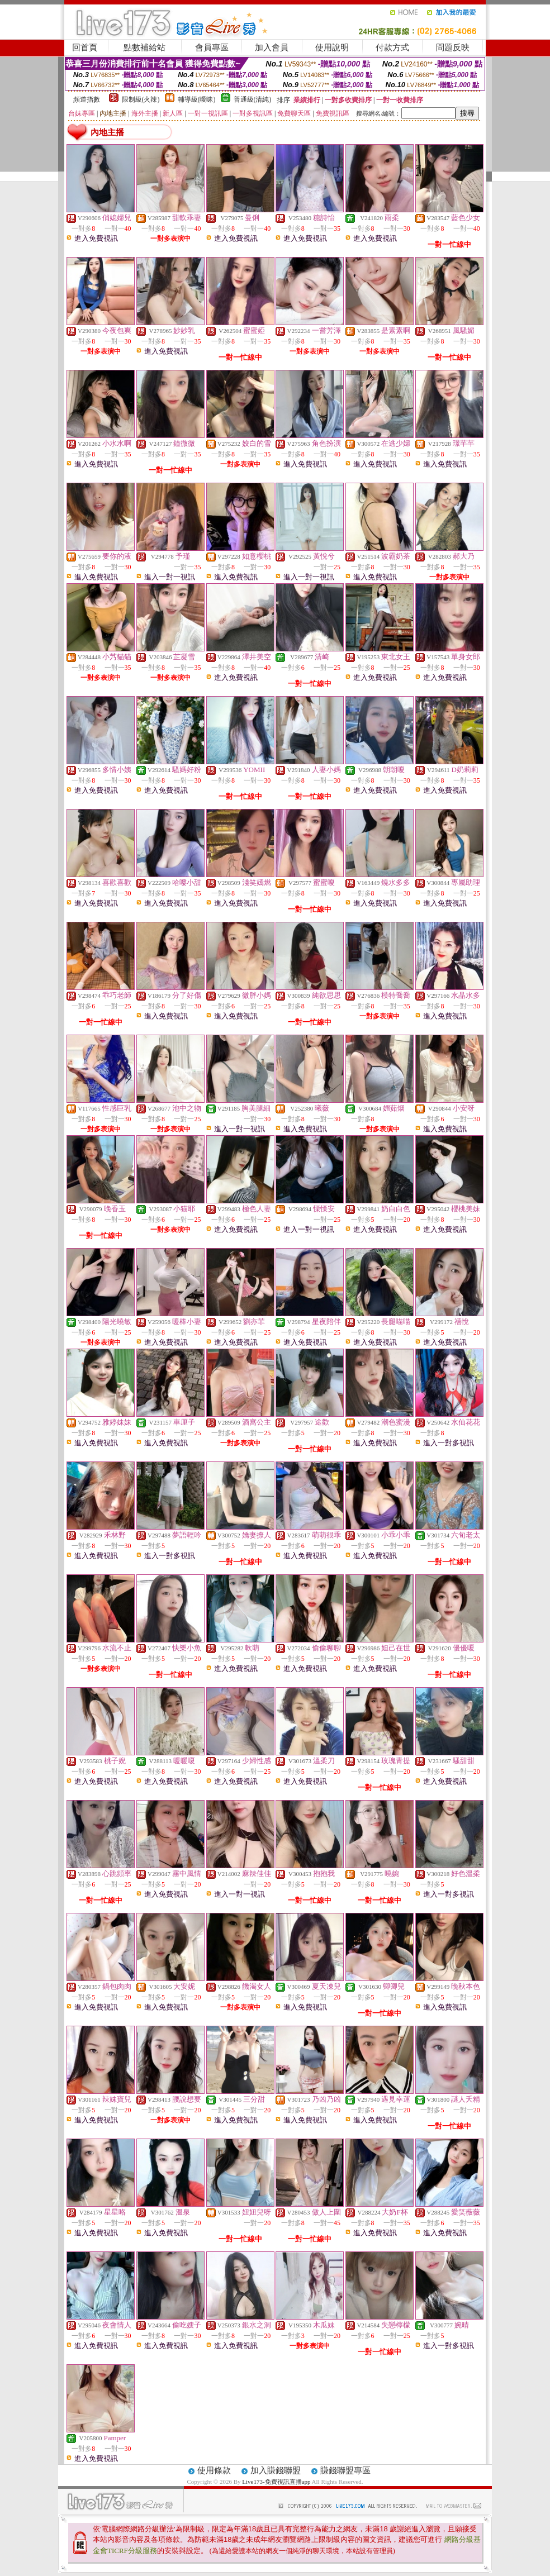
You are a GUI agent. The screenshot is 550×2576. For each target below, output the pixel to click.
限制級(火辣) (141, 99)
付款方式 (392, 47)
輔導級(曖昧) (197, 99)
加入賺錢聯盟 (275, 2470)
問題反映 (453, 47)
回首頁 (84, 47)
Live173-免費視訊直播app (276, 2481)
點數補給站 (144, 47)
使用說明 (332, 47)
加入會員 (271, 47)
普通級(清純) (253, 99)
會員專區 (212, 47)
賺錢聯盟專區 (345, 2470)
